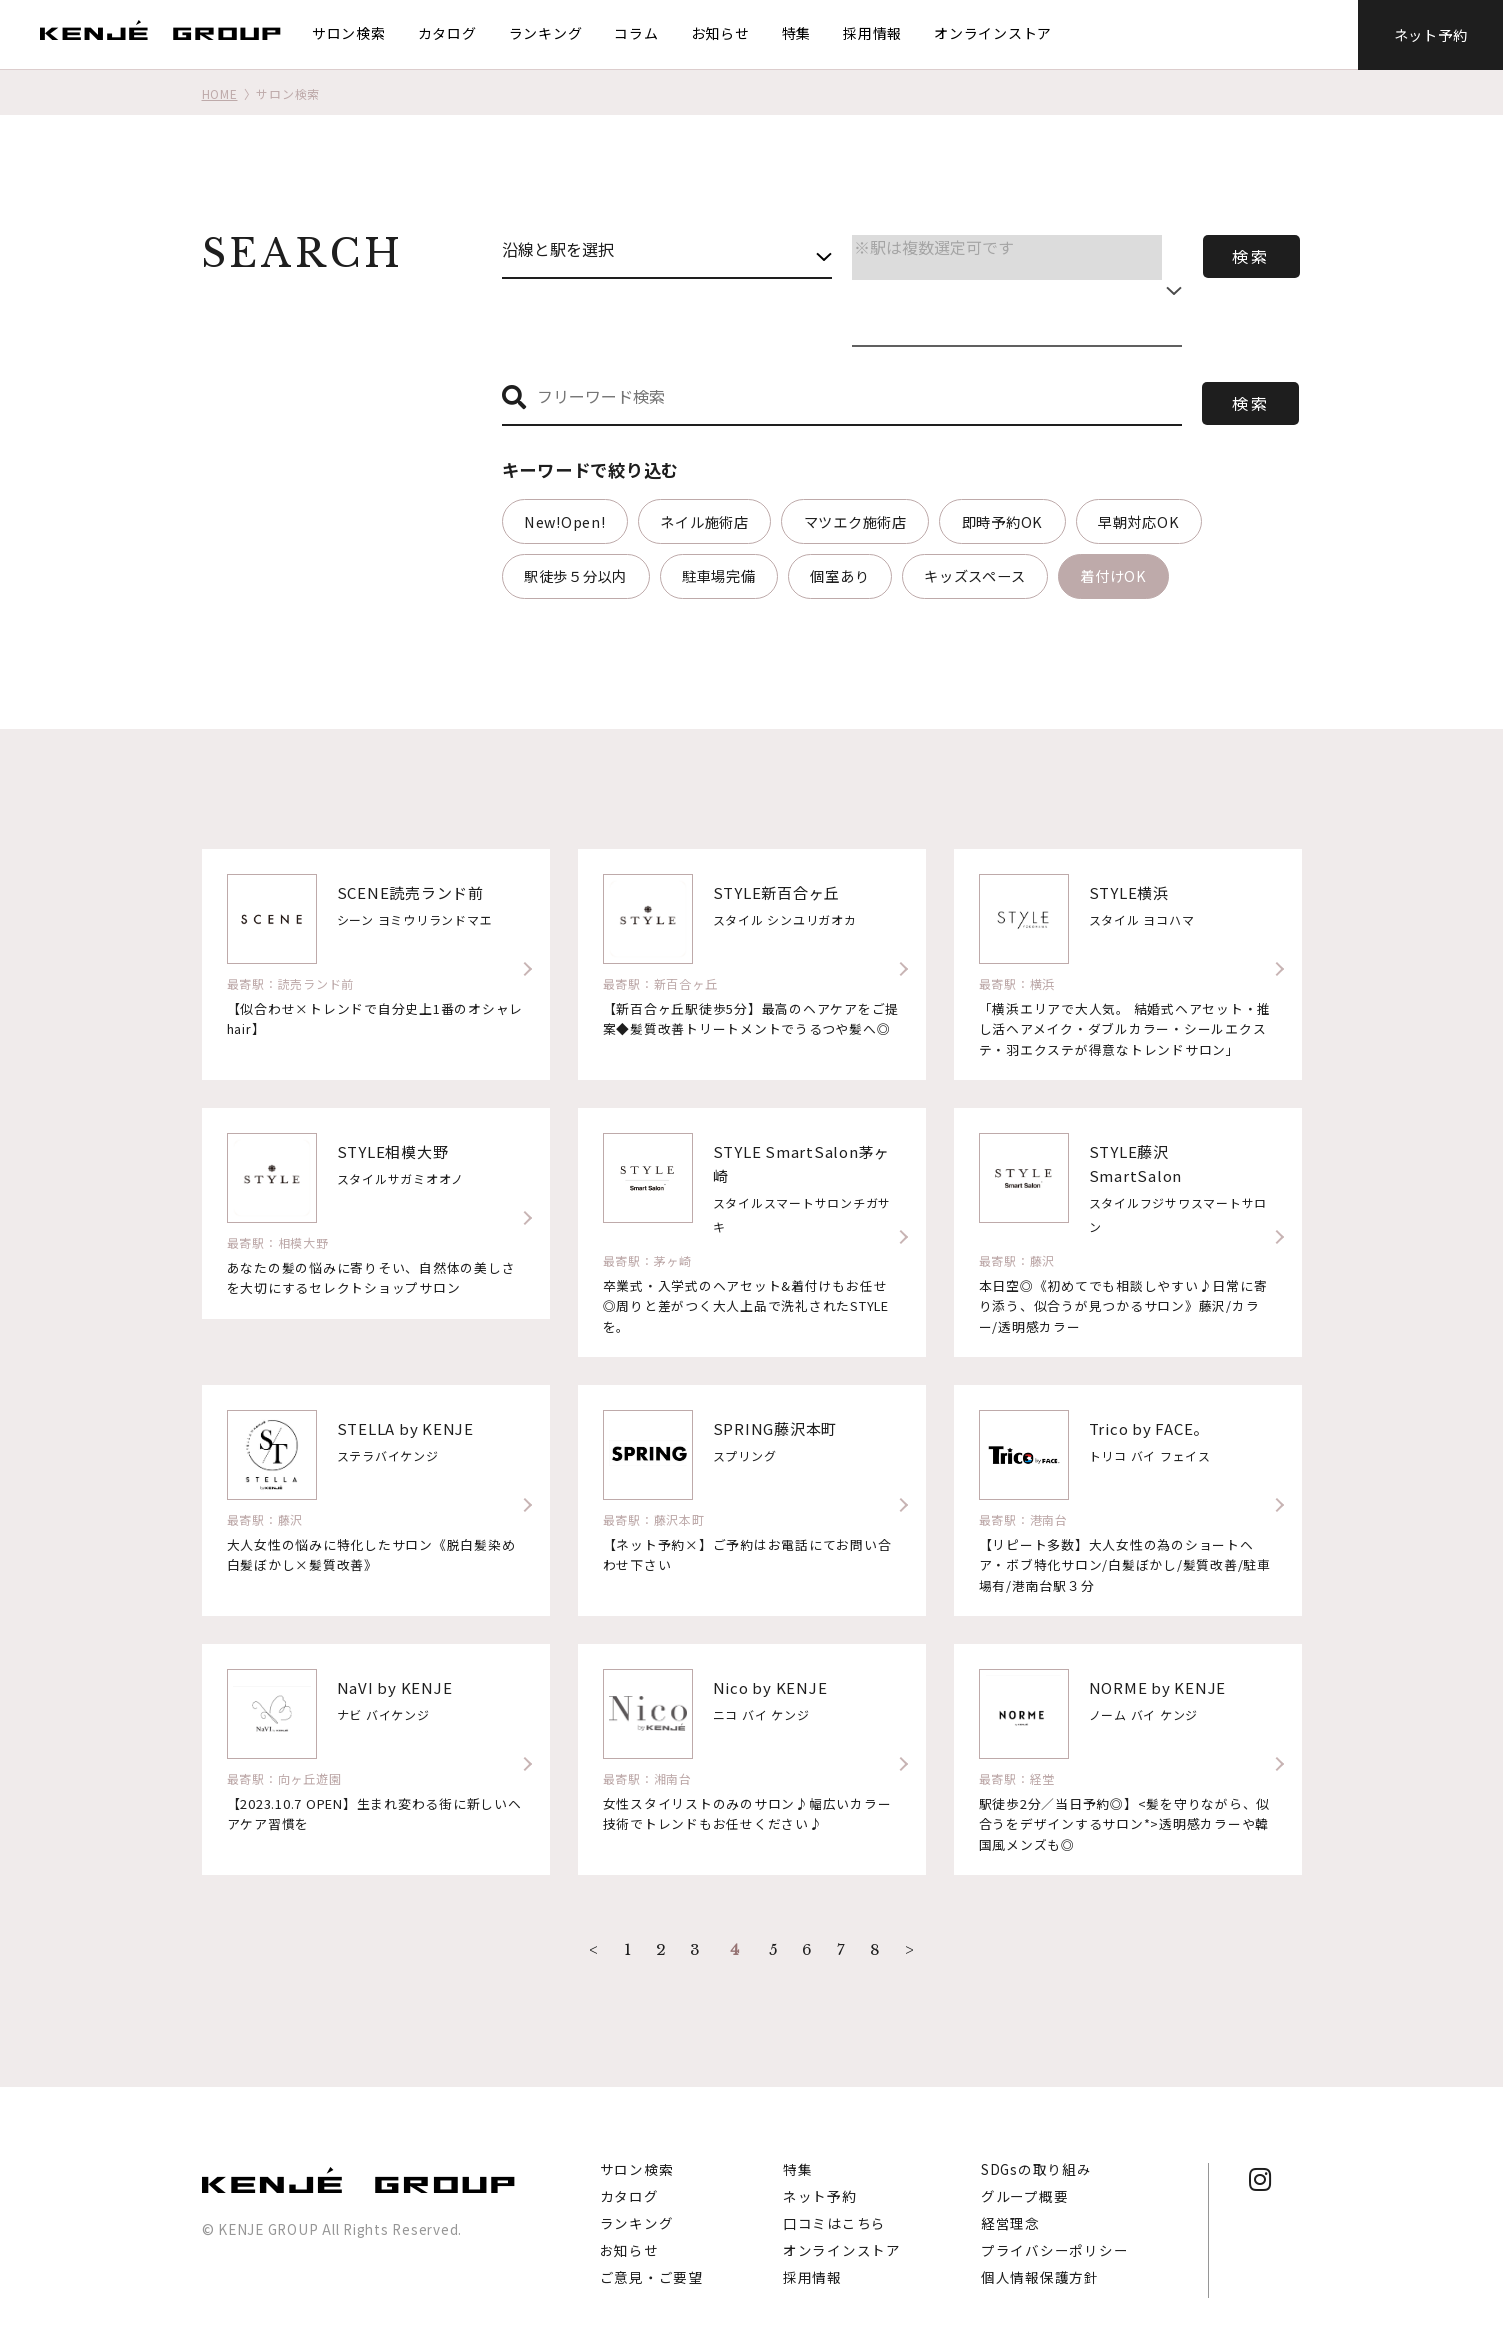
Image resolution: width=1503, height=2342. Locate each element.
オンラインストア (993, 33)
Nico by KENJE (770, 1687)
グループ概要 (1025, 2180)
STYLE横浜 (1129, 892)
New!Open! (565, 521)
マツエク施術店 (855, 521)
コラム (637, 33)
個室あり (839, 575)
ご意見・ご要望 (651, 2261)
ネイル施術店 (704, 521)
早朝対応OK (1139, 521)
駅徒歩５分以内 (575, 575)
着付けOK (1113, 575)
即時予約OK (1003, 521)
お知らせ (720, 33)
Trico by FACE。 (1149, 1428)
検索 (1251, 256)
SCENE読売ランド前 (410, 892)
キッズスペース (974, 575)
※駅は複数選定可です (1007, 247)
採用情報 (872, 33)
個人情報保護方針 (1040, 2261)
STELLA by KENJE (405, 1428)
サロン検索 (349, 33)
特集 (797, 33)
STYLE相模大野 (393, 1151)
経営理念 (1010, 2207)
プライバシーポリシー (1055, 2234)
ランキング (546, 33)
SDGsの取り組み (1036, 2153)
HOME (220, 93)
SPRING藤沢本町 (775, 1428)
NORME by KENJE (1158, 1687)
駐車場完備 (719, 575)
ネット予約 (1431, 34)
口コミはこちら (834, 2207)
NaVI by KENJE (395, 1687)
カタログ (447, 33)
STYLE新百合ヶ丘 (777, 892)
